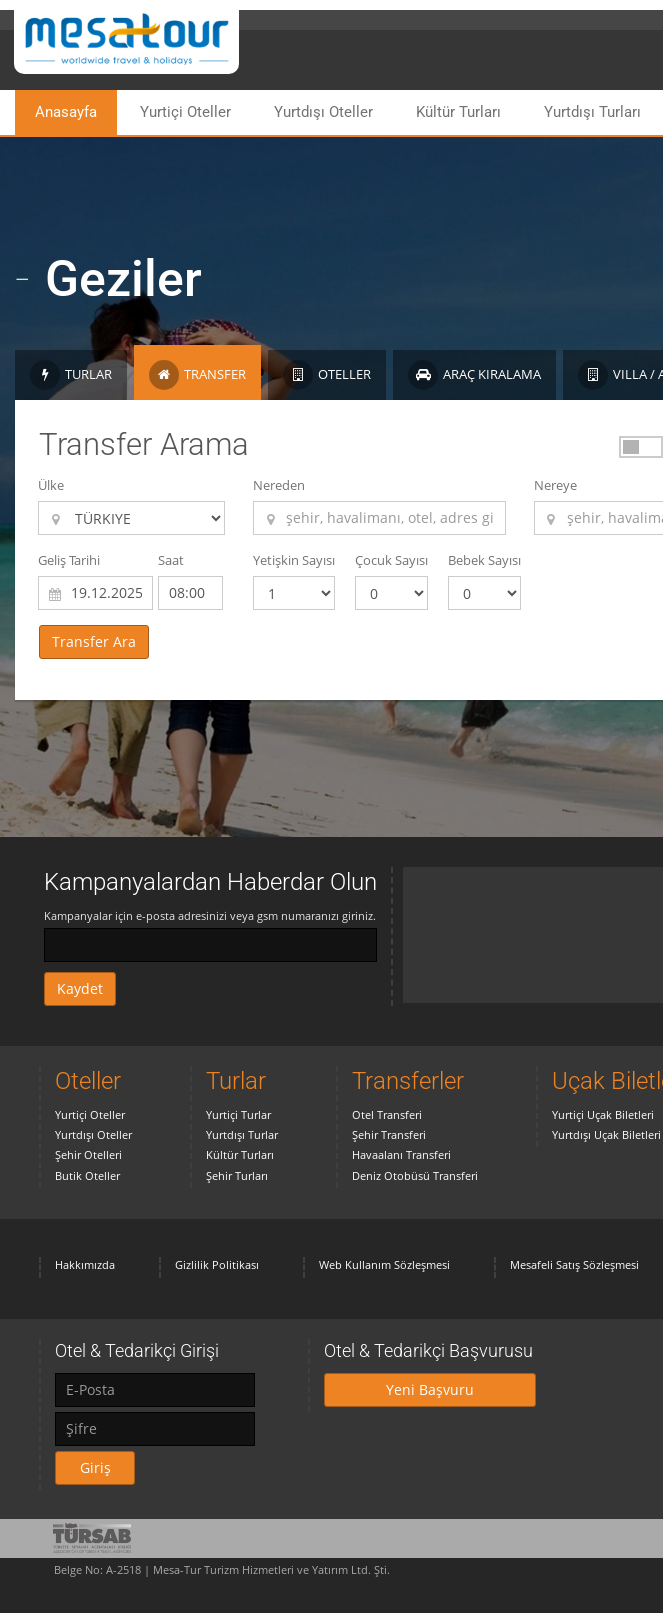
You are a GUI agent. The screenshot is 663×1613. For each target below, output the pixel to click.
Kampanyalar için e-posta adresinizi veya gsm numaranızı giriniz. (210, 915)
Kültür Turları (458, 112)
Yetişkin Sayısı (294, 560)
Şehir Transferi (389, 1134)
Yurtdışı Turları (592, 112)
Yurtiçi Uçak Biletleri (603, 1114)
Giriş (95, 1467)
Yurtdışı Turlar (242, 1134)
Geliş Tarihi (69, 560)
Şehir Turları (237, 1175)
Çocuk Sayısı (391, 560)
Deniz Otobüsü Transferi (415, 1175)
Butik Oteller (87, 1175)
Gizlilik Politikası (217, 1264)
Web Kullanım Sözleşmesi (384, 1264)
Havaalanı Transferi (401, 1154)
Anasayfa (66, 112)
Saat (171, 560)
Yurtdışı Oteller (323, 112)
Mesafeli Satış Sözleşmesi (574, 1264)
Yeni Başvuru (430, 1389)
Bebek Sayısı (484, 560)
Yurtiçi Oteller (185, 112)
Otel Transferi (387, 1114)
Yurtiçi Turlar (238, 1114)
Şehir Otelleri (88, 1154)
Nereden (279, 485)
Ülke (51, 485)
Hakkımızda (85, 1264)
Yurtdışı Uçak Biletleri (606, 1134)
